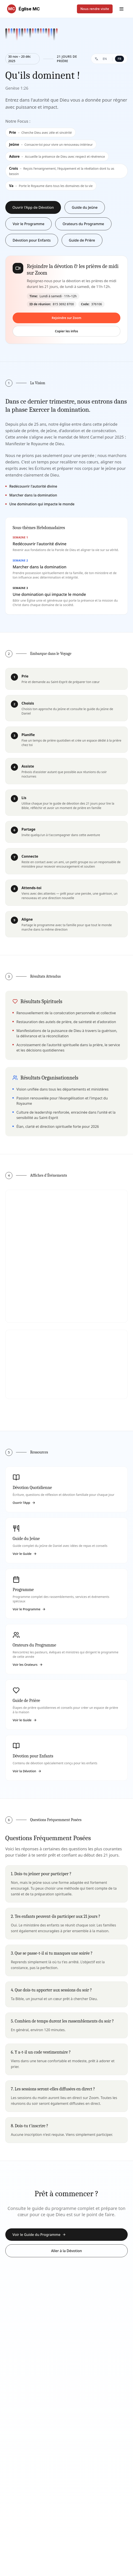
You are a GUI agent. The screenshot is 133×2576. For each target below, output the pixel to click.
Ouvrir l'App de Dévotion (33, 207)
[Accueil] (11, 8)
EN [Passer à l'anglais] (105, 59)
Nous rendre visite (94, 9)
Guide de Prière (82, 240)
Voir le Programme (28, 223)
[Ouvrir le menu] (121, 8)
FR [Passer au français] (119, 59)
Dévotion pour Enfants (32, 240)
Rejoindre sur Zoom (66, 318)
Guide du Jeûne (85, 207)
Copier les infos (66, 331)
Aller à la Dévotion (66, 2250)
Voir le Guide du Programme (39, 2234)
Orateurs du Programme (83, 223)
